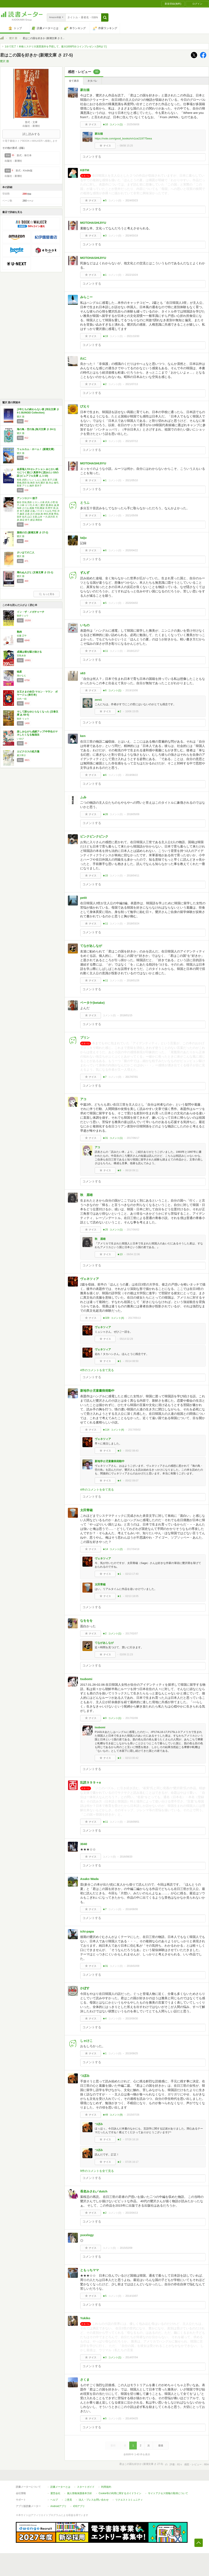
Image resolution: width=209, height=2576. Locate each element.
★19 (105, 336)
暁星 (19, 671)
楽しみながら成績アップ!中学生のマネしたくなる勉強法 (37, 733)
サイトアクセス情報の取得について (168, 2493)
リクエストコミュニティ (129, 2499)
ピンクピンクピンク (94, 836)
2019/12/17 (133, 651)
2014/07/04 (131, 2357)
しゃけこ (86, 2040)
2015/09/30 (131, 2018)
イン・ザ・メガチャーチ (30, 611)
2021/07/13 (131, 384)
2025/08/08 (133, 124)
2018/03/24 (133, 923)
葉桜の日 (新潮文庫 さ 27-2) (32, 532)
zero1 (98, 699)
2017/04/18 (133, 1549)
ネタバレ (92, 80)
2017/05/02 (134, 1429)
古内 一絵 (22, 699)
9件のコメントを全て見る (97, 2170)
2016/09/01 (133, 1822)
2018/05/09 (133, 814)
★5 (105, 200)
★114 (106, 1429)
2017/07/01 (131, 1077)
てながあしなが (91, 945)
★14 (105, 1549)
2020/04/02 (131, 603)
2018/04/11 (133, 875)
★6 (105, 550)
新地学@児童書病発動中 (97, 1390)
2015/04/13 (131, 2213)
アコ (83, 1099)
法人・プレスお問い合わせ (94, 2499)
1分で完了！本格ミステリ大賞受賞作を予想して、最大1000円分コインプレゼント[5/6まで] (56, 46)
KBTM (84, 170)
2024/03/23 (131, 200)
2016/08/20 (126, 1856)
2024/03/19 (131, 235)
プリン (85, 1037)
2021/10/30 (133, 336)
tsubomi (86, 1679)
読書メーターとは (60, 2487)
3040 (83, 1844)
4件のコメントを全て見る (97, 1370)
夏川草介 (21, 755)
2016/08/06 (131, 1909)
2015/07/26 (133, 2114)
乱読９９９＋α (90, 1782)
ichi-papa (87, 1931)
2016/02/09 (133, 1966)
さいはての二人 (25, 552)
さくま (85, 2379)
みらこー (86, 297)
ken (83, 736)
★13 (119, 1254)
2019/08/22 (131, 775)
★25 (105, 1229)
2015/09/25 (131, 2053)
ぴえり (85, 406)
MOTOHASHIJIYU (93, 222)
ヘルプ (54, 2499)
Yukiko (85, 2318)
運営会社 (55, 2493)
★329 (106, 1317)
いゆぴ (20, 738)
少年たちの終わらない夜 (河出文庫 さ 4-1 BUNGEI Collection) (38, 411)
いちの (85, 625)
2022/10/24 (131, 275)
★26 (105, 814)
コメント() (116, 124)
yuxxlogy (87, 2235)
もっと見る (46, 594)
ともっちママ (89, 2270)
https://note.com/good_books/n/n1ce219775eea (123, 138)
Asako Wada (89, 1879)
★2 (105, 384)
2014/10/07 (131, 2296)
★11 (105, 651)
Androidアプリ (58, 2506)
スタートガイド (86, 2487)
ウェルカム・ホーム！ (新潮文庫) (35, 449)
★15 (105, 875)
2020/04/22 (131, 550)
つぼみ (85, 2075)
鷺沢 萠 (13, 38)
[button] (104, 17)
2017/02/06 (131, 1718)
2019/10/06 (131, 690)
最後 (160, 2445)
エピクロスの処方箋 (28, 751)
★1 (105, 274)
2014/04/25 (131, 2418)
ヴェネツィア (89, 1279)
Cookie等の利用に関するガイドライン (120, 2493)
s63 (82, 673)
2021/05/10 (131, 480)
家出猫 (85, 90)
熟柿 (19, 631)
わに (83, 358)
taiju (83, 537)
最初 (113, 2445)
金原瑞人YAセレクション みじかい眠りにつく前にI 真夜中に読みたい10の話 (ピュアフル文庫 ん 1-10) (37, 472)
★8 (119, 1170)
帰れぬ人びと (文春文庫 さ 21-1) (35, 572)
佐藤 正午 (22, 635)
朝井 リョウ (23, 718)
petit (83, 897)
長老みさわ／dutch (93, 2191)
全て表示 (74, 80)
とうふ (85, 502)
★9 (105, 1718)
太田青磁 (86, 1510)
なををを (86, 1620)
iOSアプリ (79, 2506)
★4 (119, 1480)
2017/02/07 (131, 1633)
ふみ (83, 797)
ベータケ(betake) (92, 1002)
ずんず (85, 572)
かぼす (85, 1988)
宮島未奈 (21, 655)
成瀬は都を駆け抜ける (29, 651)
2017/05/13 (134, 1318)
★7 (105, 1076)
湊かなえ (21, 675)
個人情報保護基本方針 (79, 2493)
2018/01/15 (126, 1015)
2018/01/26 (133, 980)
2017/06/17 (133, 1138)
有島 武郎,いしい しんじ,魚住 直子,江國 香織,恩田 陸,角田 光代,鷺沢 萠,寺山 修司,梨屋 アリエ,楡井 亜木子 (38, 483)
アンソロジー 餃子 (27, 498)
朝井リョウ (22, 615)
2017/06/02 (133, 1229)
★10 (105, 124)
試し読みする (31, 134)
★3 (105, 235)
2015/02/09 (126, 2248)
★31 (105, 1138)
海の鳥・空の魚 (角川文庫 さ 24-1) (36, 429)
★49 (105, 2114)
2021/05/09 (131, 515)
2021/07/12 (131, 441)
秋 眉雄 (86, 1195)
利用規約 (106, 2487)
